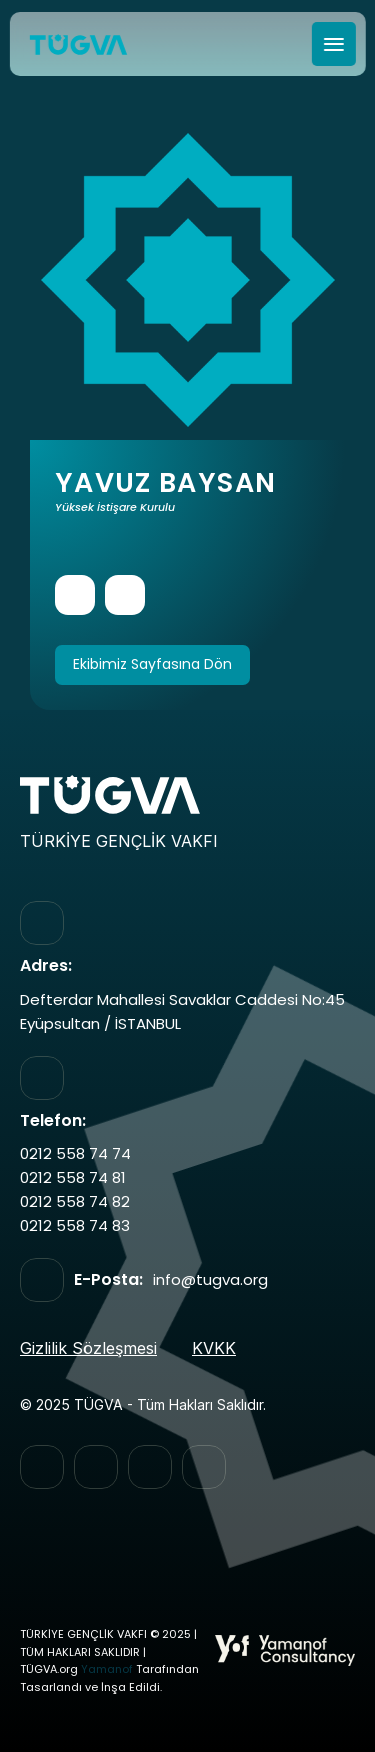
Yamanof (107, 1669)
